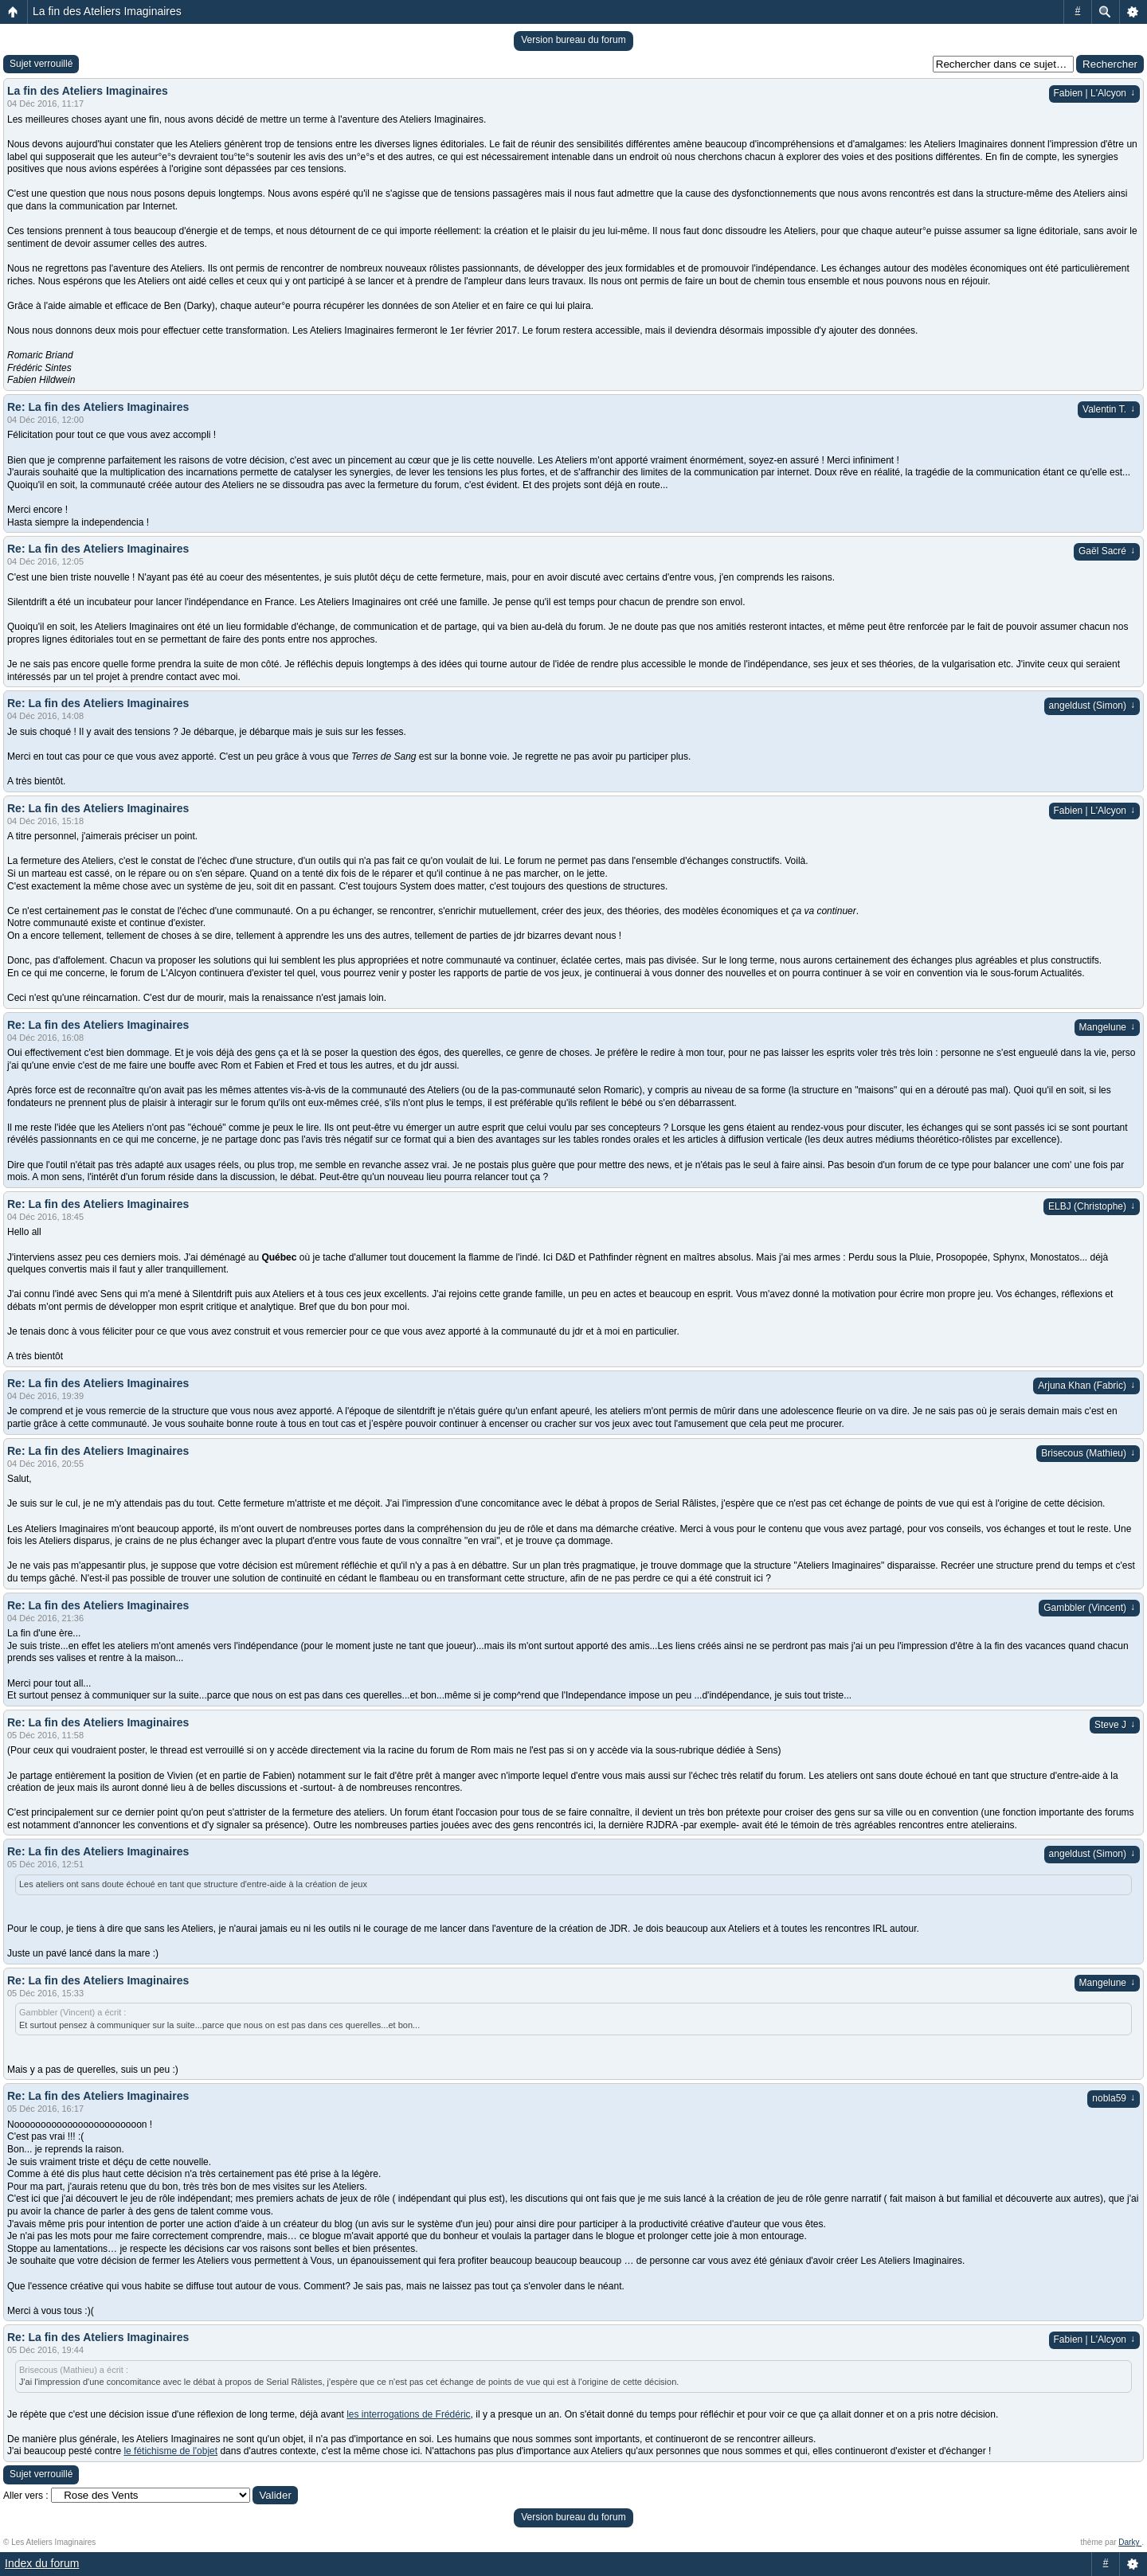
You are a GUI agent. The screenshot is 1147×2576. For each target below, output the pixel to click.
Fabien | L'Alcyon (1094, 93)
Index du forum (42, 2563)
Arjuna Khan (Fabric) (1086, 1385)
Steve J (1114, 1724)
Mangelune (1107, 1027)
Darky (1129, 2542)
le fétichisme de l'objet (170, 2451)
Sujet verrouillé (41, 63)
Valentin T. (1108, 409)
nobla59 (1113, 2098)
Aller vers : (26, 2495)
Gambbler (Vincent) (1089, 1607)
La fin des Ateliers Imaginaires (107, 11)
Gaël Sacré (1106, 551)
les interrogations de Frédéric (408, 2414)
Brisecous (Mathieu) (1088, 1453)
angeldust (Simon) (1092, 705)
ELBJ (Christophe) (1091, 1206)
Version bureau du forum (573, 39)
